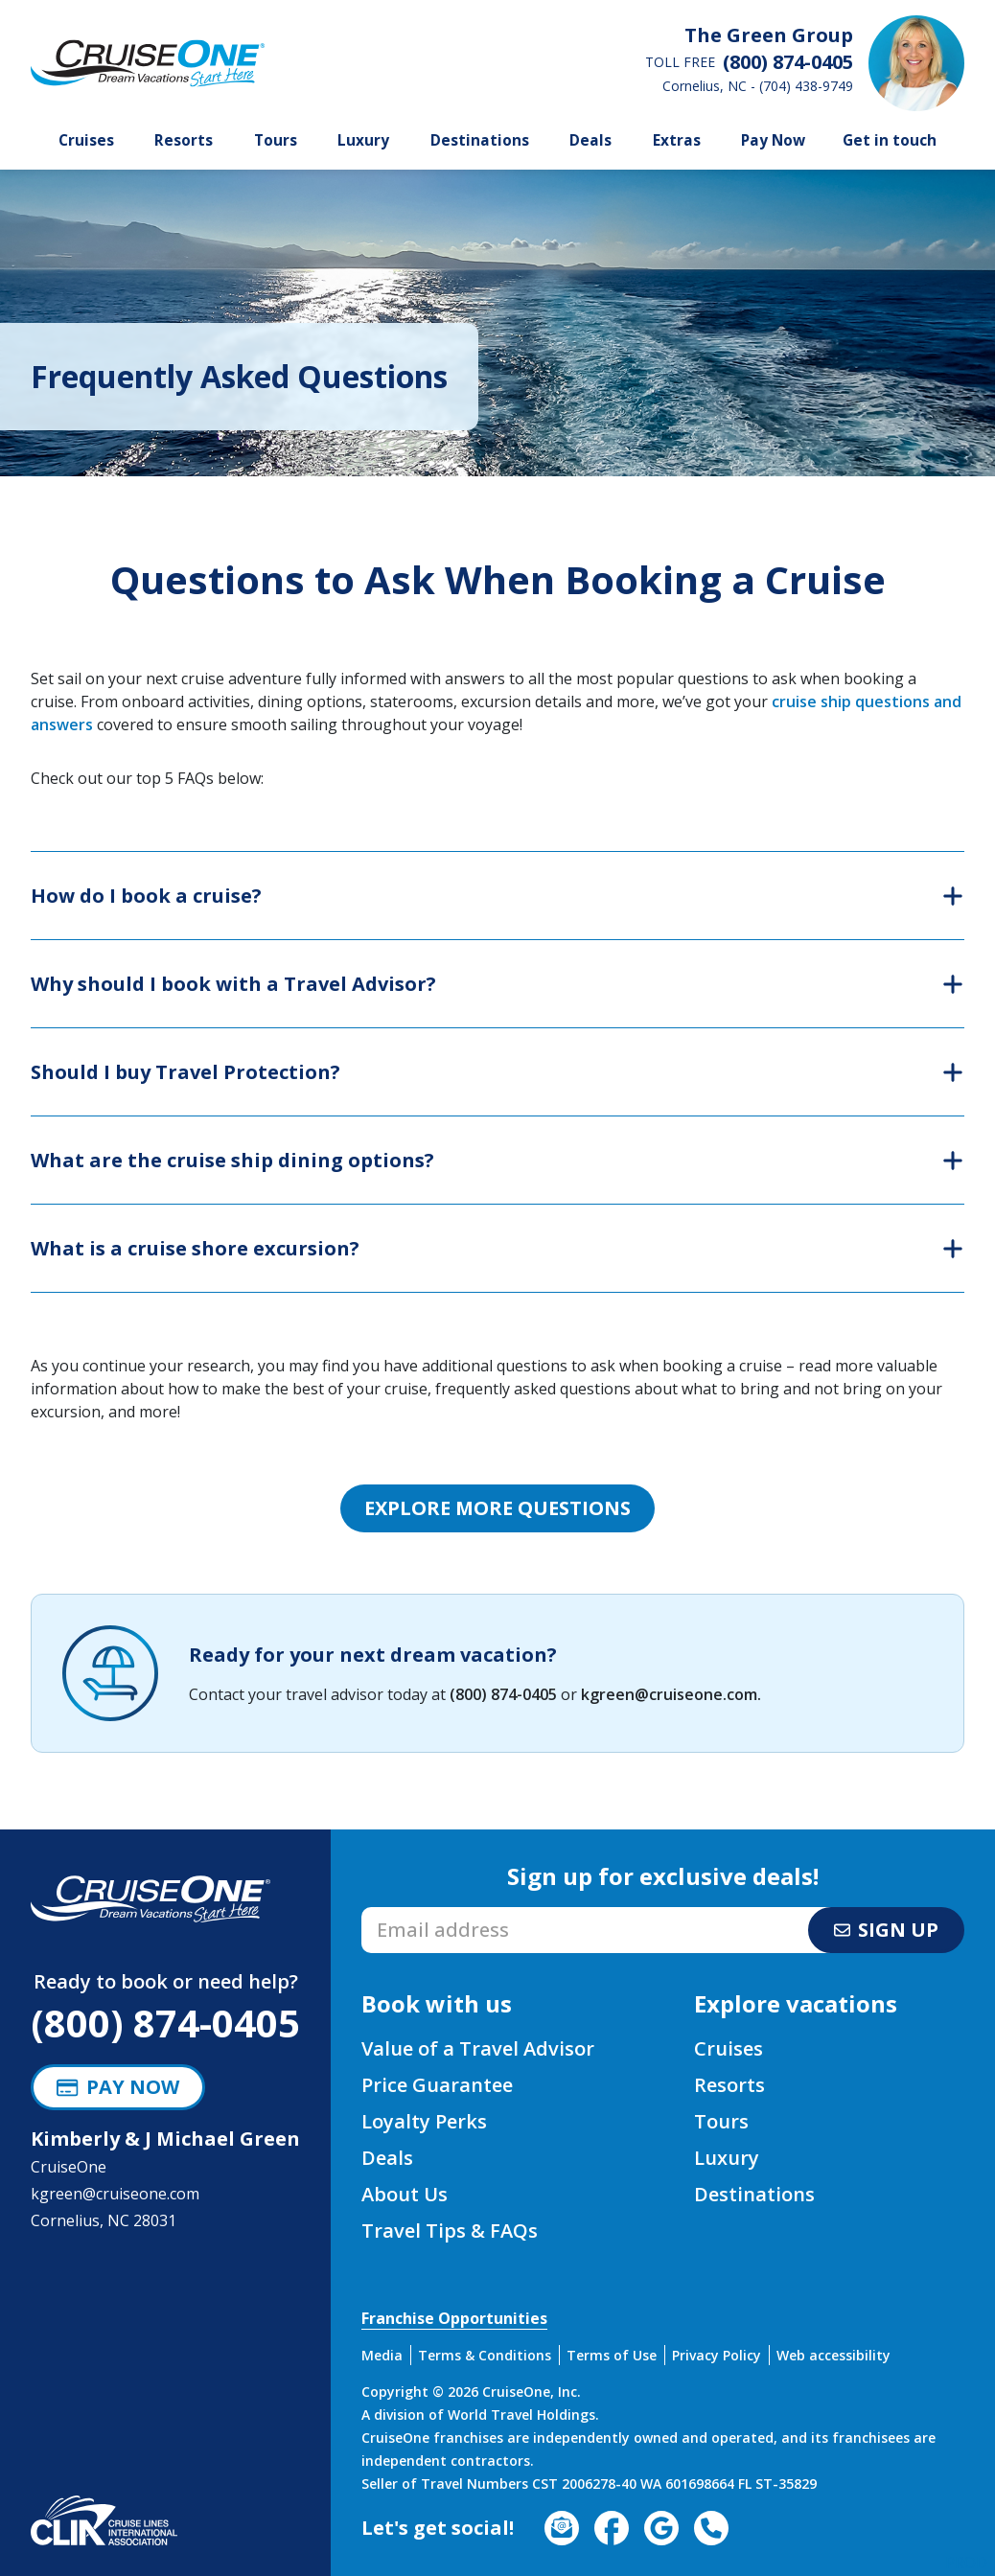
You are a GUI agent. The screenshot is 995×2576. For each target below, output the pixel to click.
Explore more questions (497, 1508)
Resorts (183, 140)
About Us (404, 2194)
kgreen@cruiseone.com (669, 1694)
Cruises (86, 140)
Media (382, 2355)
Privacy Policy (716, 2355)
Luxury (363, 140)
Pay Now (773, 140)
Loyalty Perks (424, 2121)
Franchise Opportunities (454, 2318)
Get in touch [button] (890, 140)
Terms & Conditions (484, 2355)
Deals (590, 140)
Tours (275, 140)
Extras (677, 140)
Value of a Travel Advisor (477, 2048)
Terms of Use (612, 2355)
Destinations (479, 140)
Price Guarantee (437, 2085)
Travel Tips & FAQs (449, 2230)
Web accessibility (833, 2355)
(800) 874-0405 (503, 1694)
